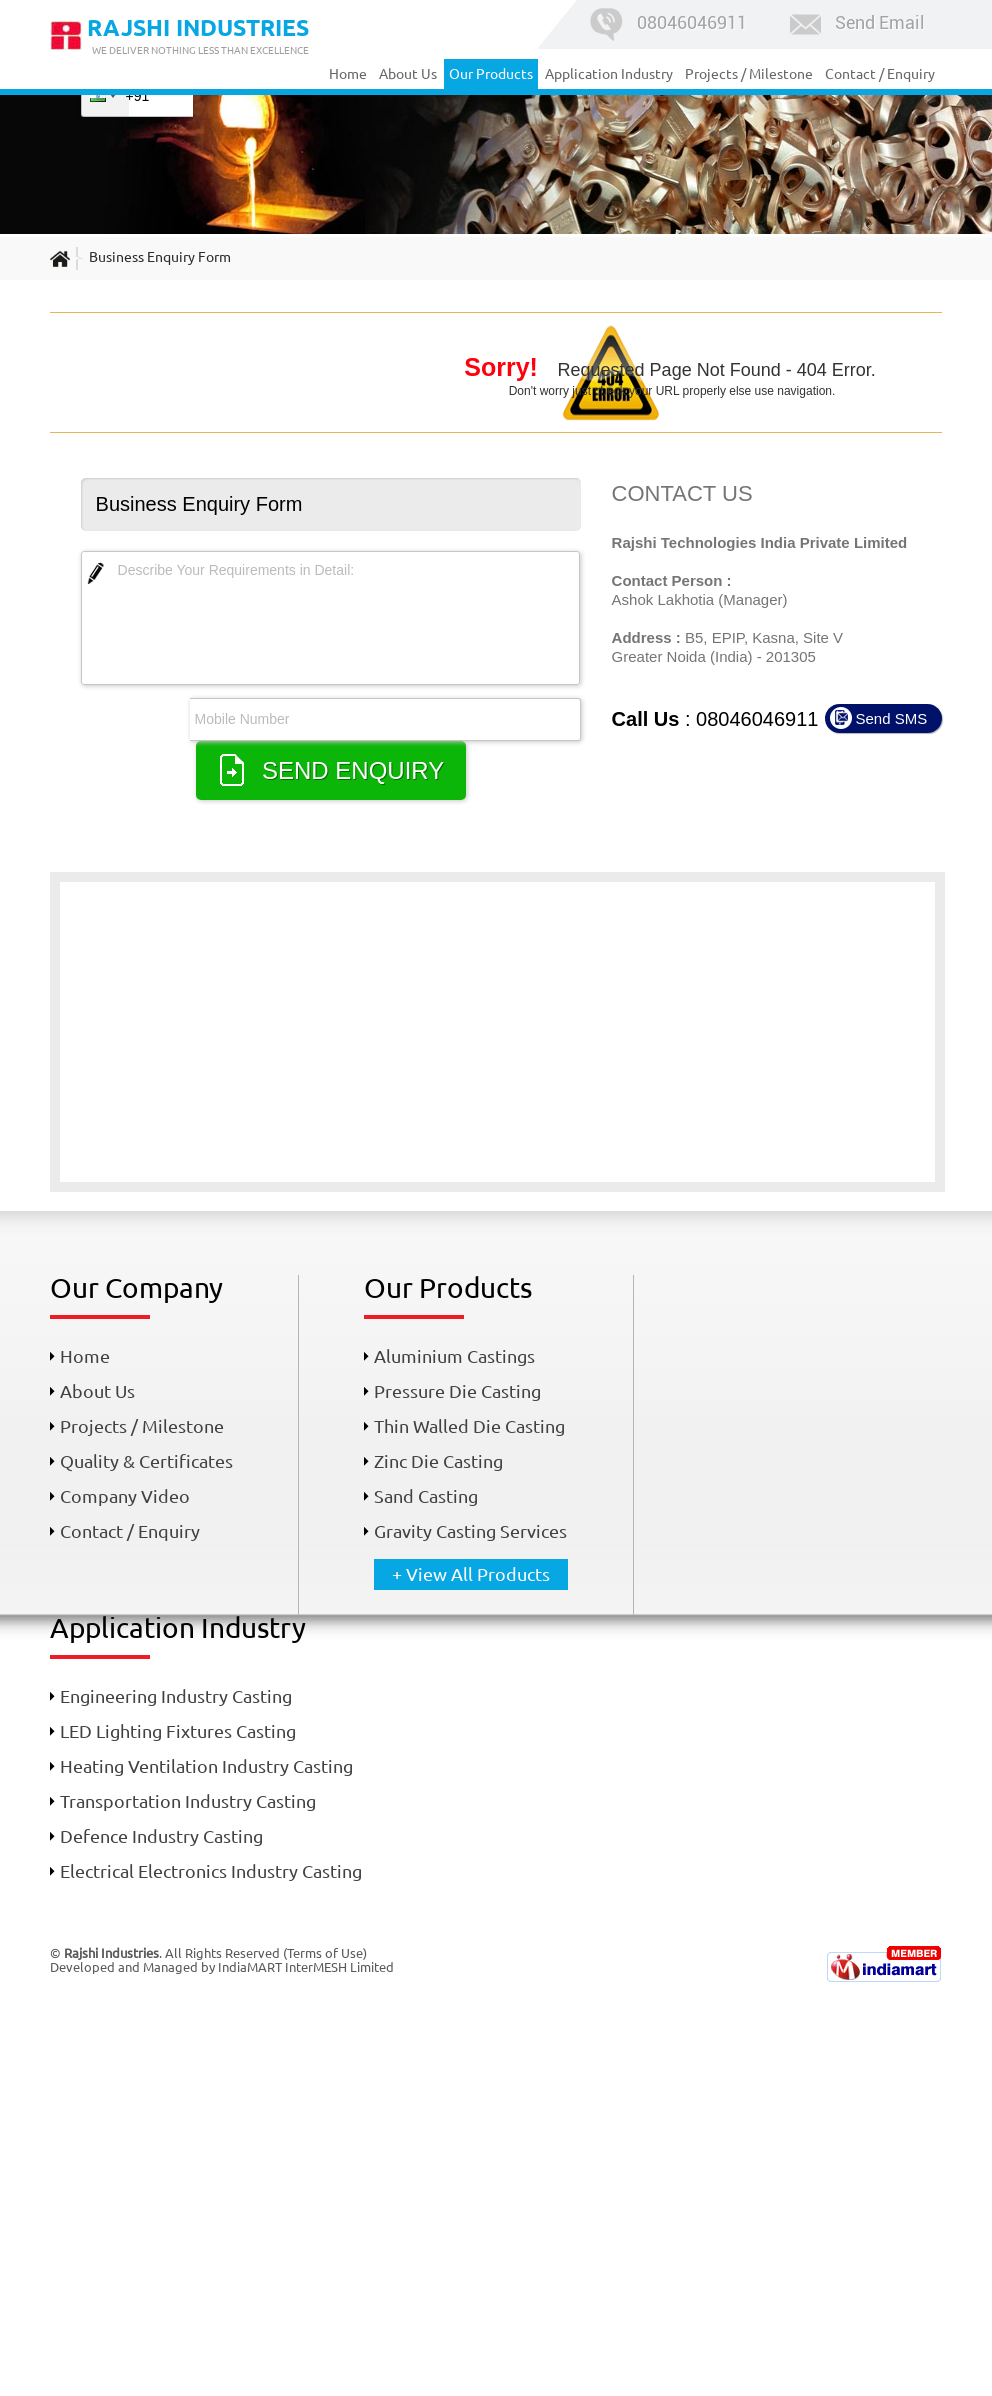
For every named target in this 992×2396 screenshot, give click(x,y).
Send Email (855, 22)
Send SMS (891, 718)
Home (348, 74)
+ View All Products (471, 1574)
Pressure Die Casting (457, 1391)
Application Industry (609, 74)
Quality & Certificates (146, 1461)
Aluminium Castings (454, 1356)
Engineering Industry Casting (176, 1696)
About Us (408, 74)
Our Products (491, 74)
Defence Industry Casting (161, 1836)
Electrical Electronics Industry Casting (211, 1871)
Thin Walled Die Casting (469, 1426)
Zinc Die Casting (438, 1461)
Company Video (125, 1496)
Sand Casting (426, 1496)
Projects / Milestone (749, 74)
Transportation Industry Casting (188, 1801)
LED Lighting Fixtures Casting (178, 1731)
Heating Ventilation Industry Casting (206, 1766)
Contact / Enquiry (880, 74)
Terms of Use (325, 1953)
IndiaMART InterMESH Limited (306, 1967)
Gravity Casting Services (470, 1531)
